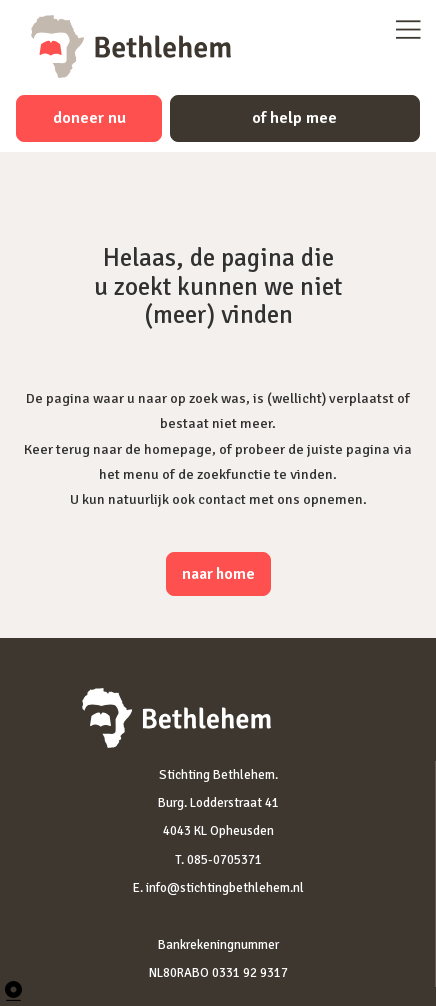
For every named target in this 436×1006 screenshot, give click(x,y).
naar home (218, 574)
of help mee (294, 118)
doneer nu (89, 118)
